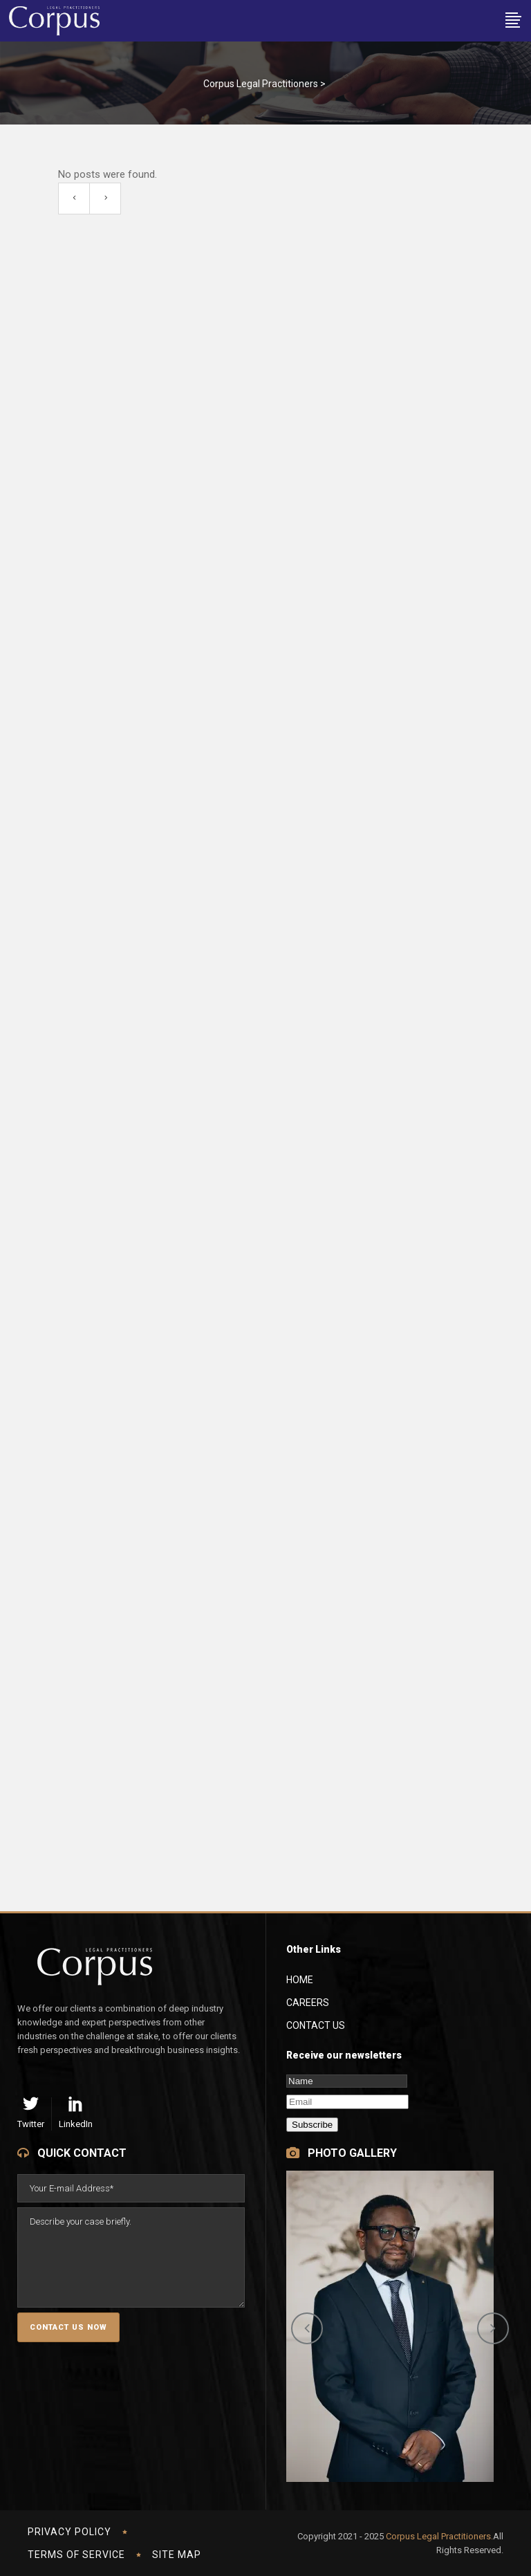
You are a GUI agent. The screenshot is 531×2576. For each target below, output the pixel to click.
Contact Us (315, 2025)
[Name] (346, 2081)
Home (299, 1979)
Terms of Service (76, 2554)
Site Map (176, 2554)
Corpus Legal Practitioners (260, 84)
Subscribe (312, 2124)
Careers (307, 2002)
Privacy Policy (69, 2531)
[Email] (347, 2102)
